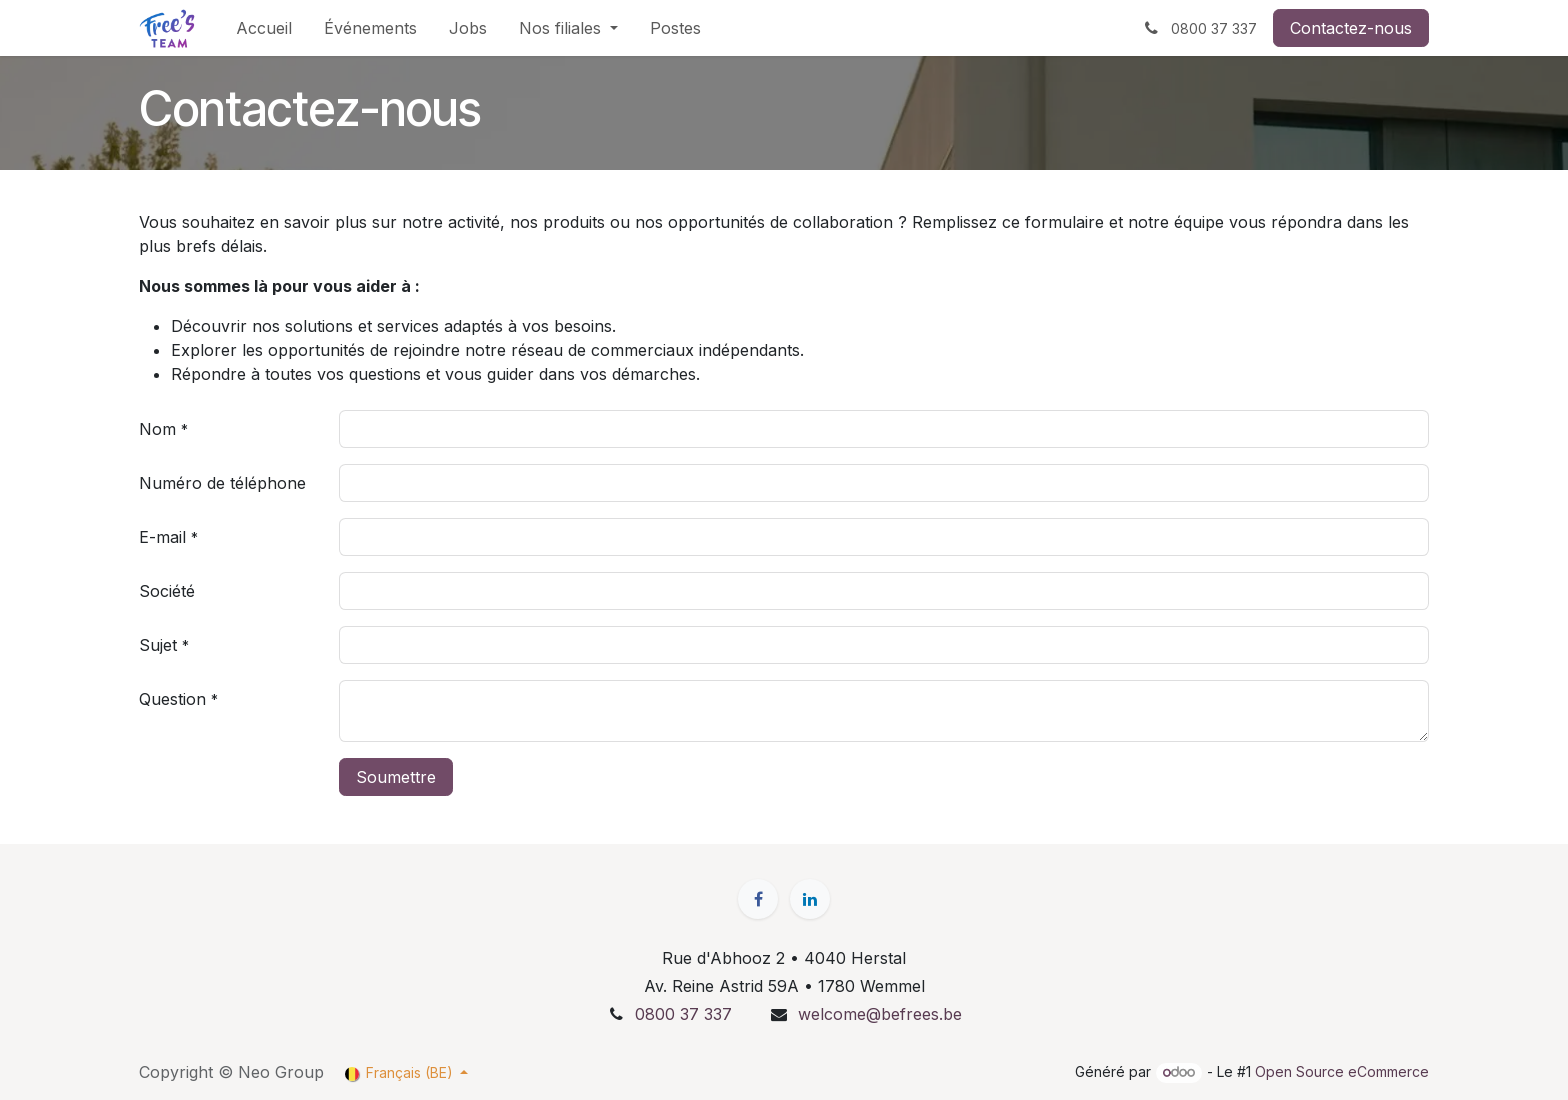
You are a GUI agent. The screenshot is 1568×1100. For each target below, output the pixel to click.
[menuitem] (264, 28)
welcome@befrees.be (880, 1014)
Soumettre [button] (396, 777)
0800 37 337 (683, 1014)
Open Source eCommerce (1342, 1071)
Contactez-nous (1351, 28)
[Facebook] (758, 899)
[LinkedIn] (810, 899)
